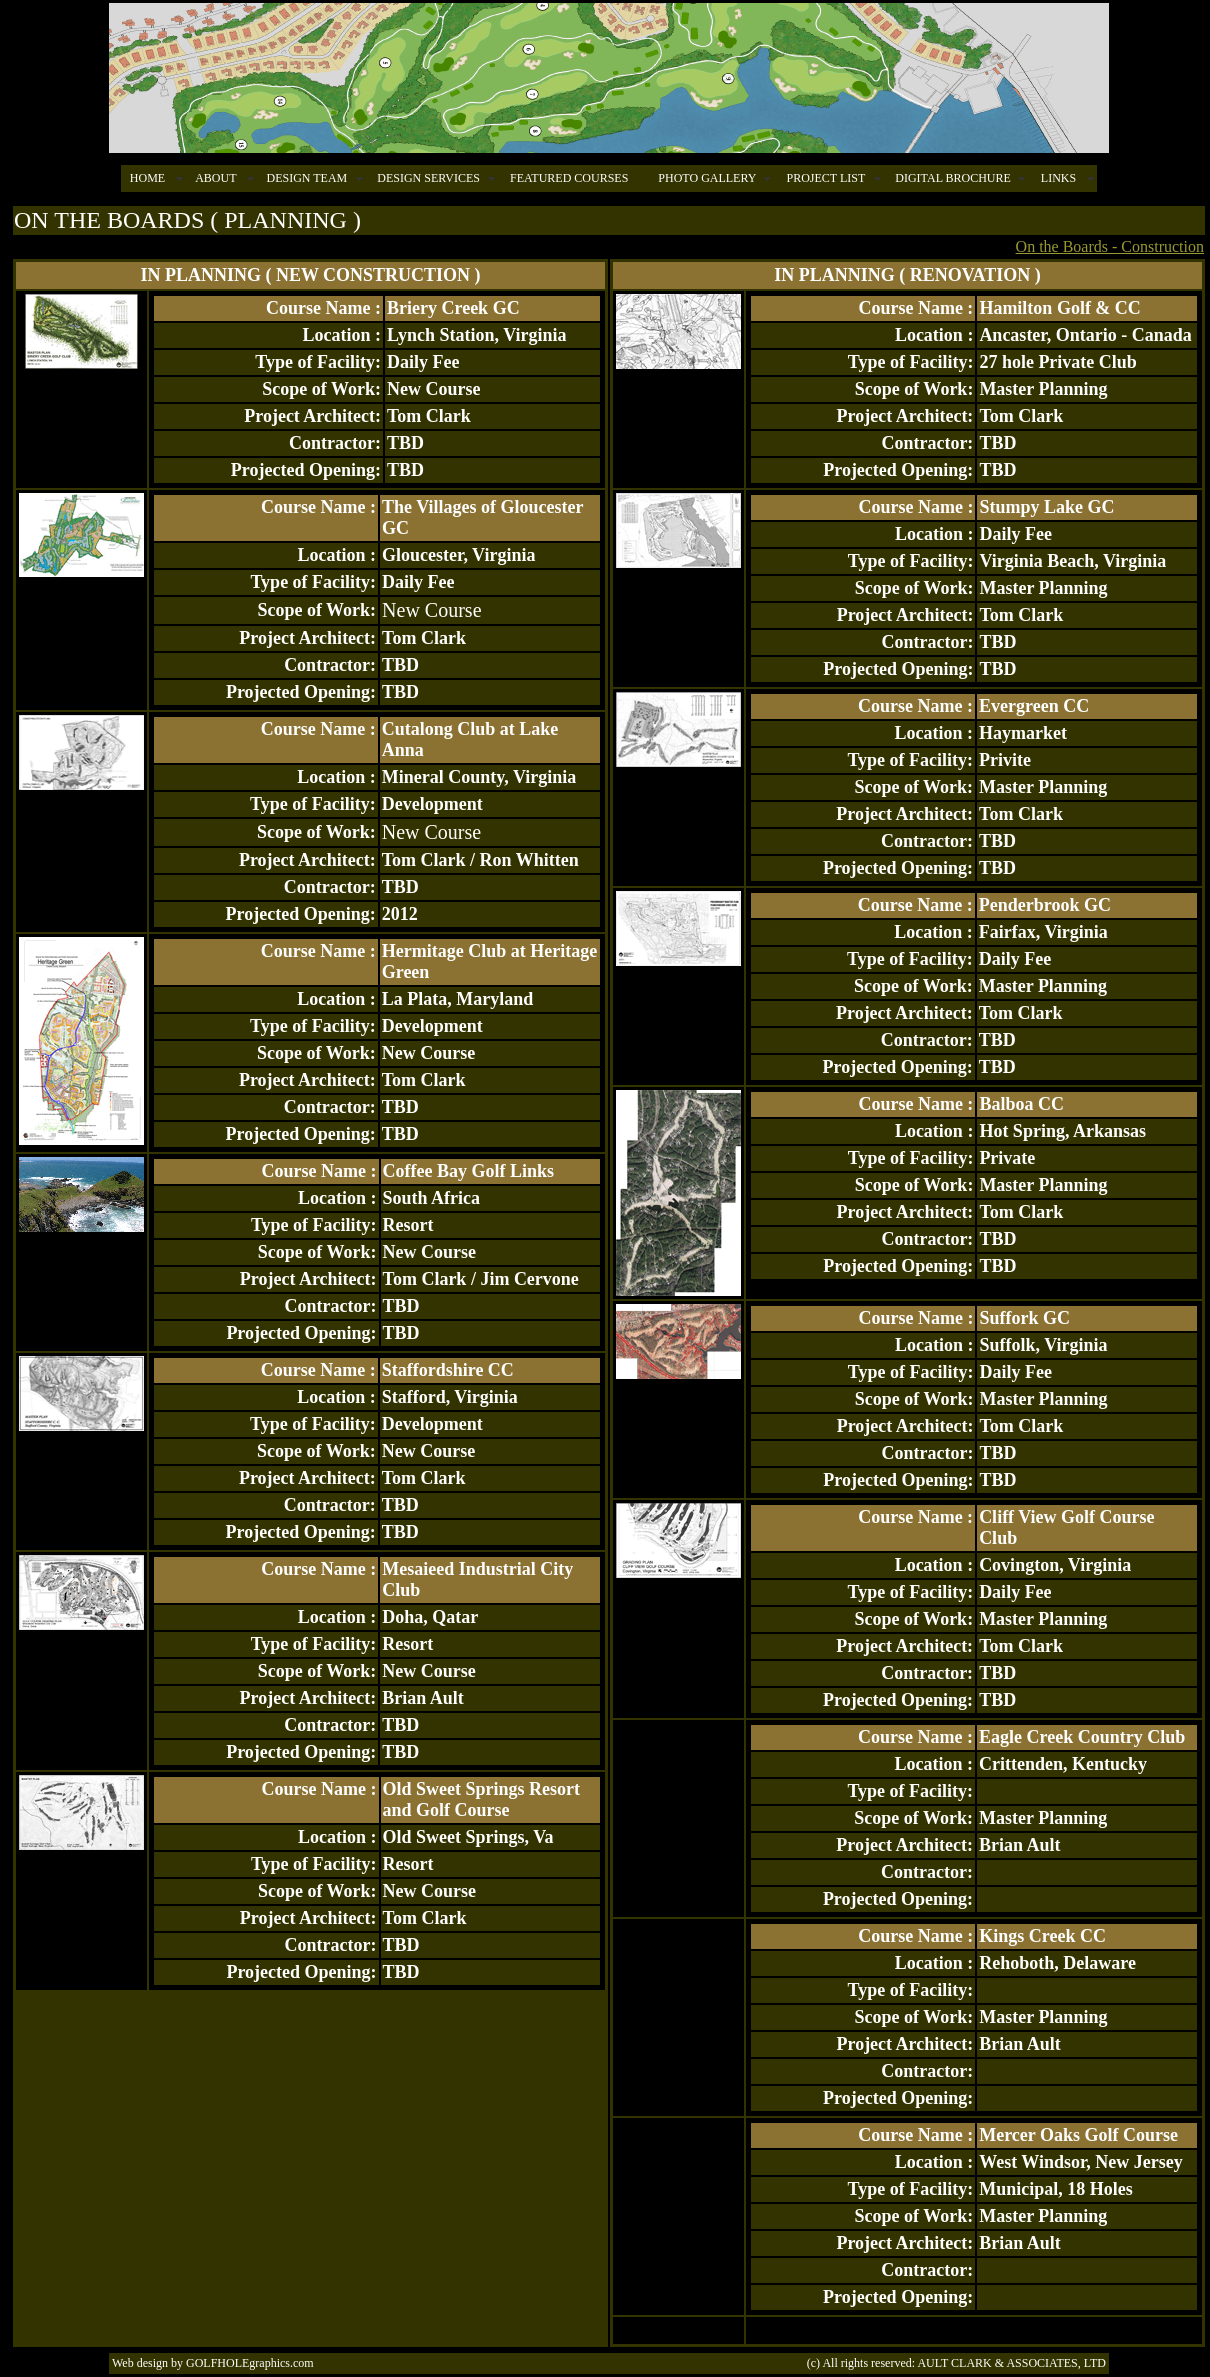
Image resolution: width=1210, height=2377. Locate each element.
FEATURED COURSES (569, 178)
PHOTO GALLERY (707, 178)
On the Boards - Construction (1110, 246)
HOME (147, 178)
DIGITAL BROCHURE (953, 178)
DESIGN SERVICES (428, 178)
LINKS (1058, 178)
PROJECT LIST (825, 178)
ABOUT (215, 178)
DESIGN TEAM (306, 178)
